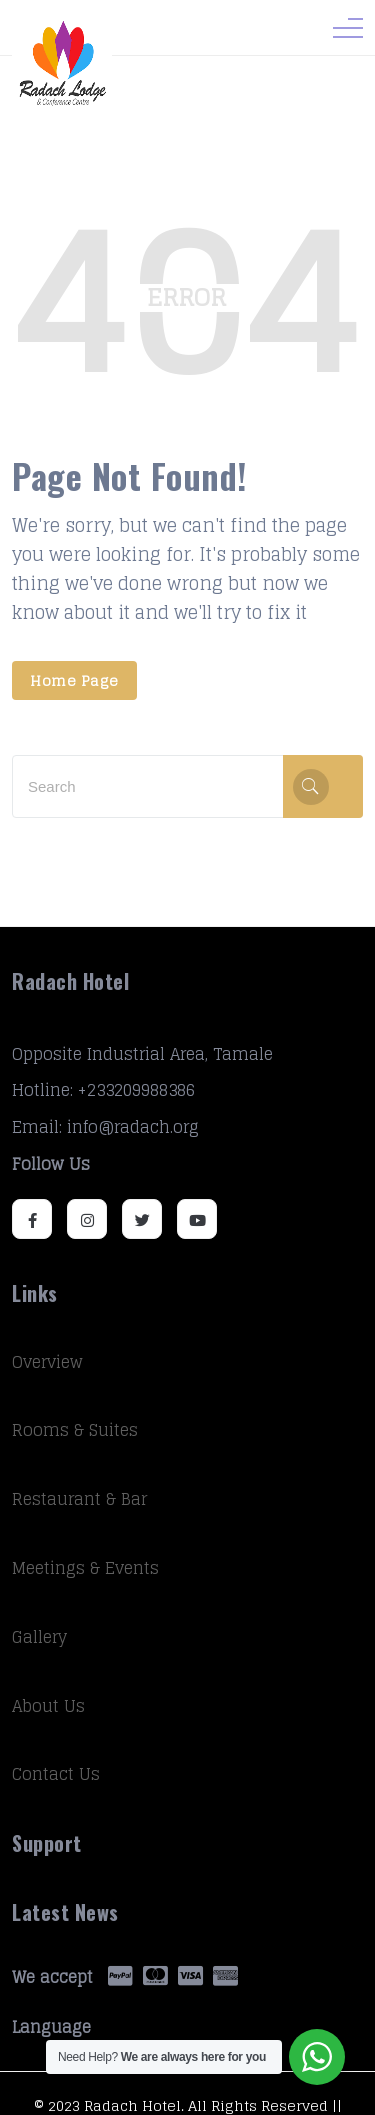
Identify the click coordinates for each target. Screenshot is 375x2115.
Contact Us (56, 1774)
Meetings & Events (85, 1568)
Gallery (39, 1637)
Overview (47, 1362)
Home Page (74, 680)
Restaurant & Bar (79, 1499)
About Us (48, 1706)
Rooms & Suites (75, 1430)
